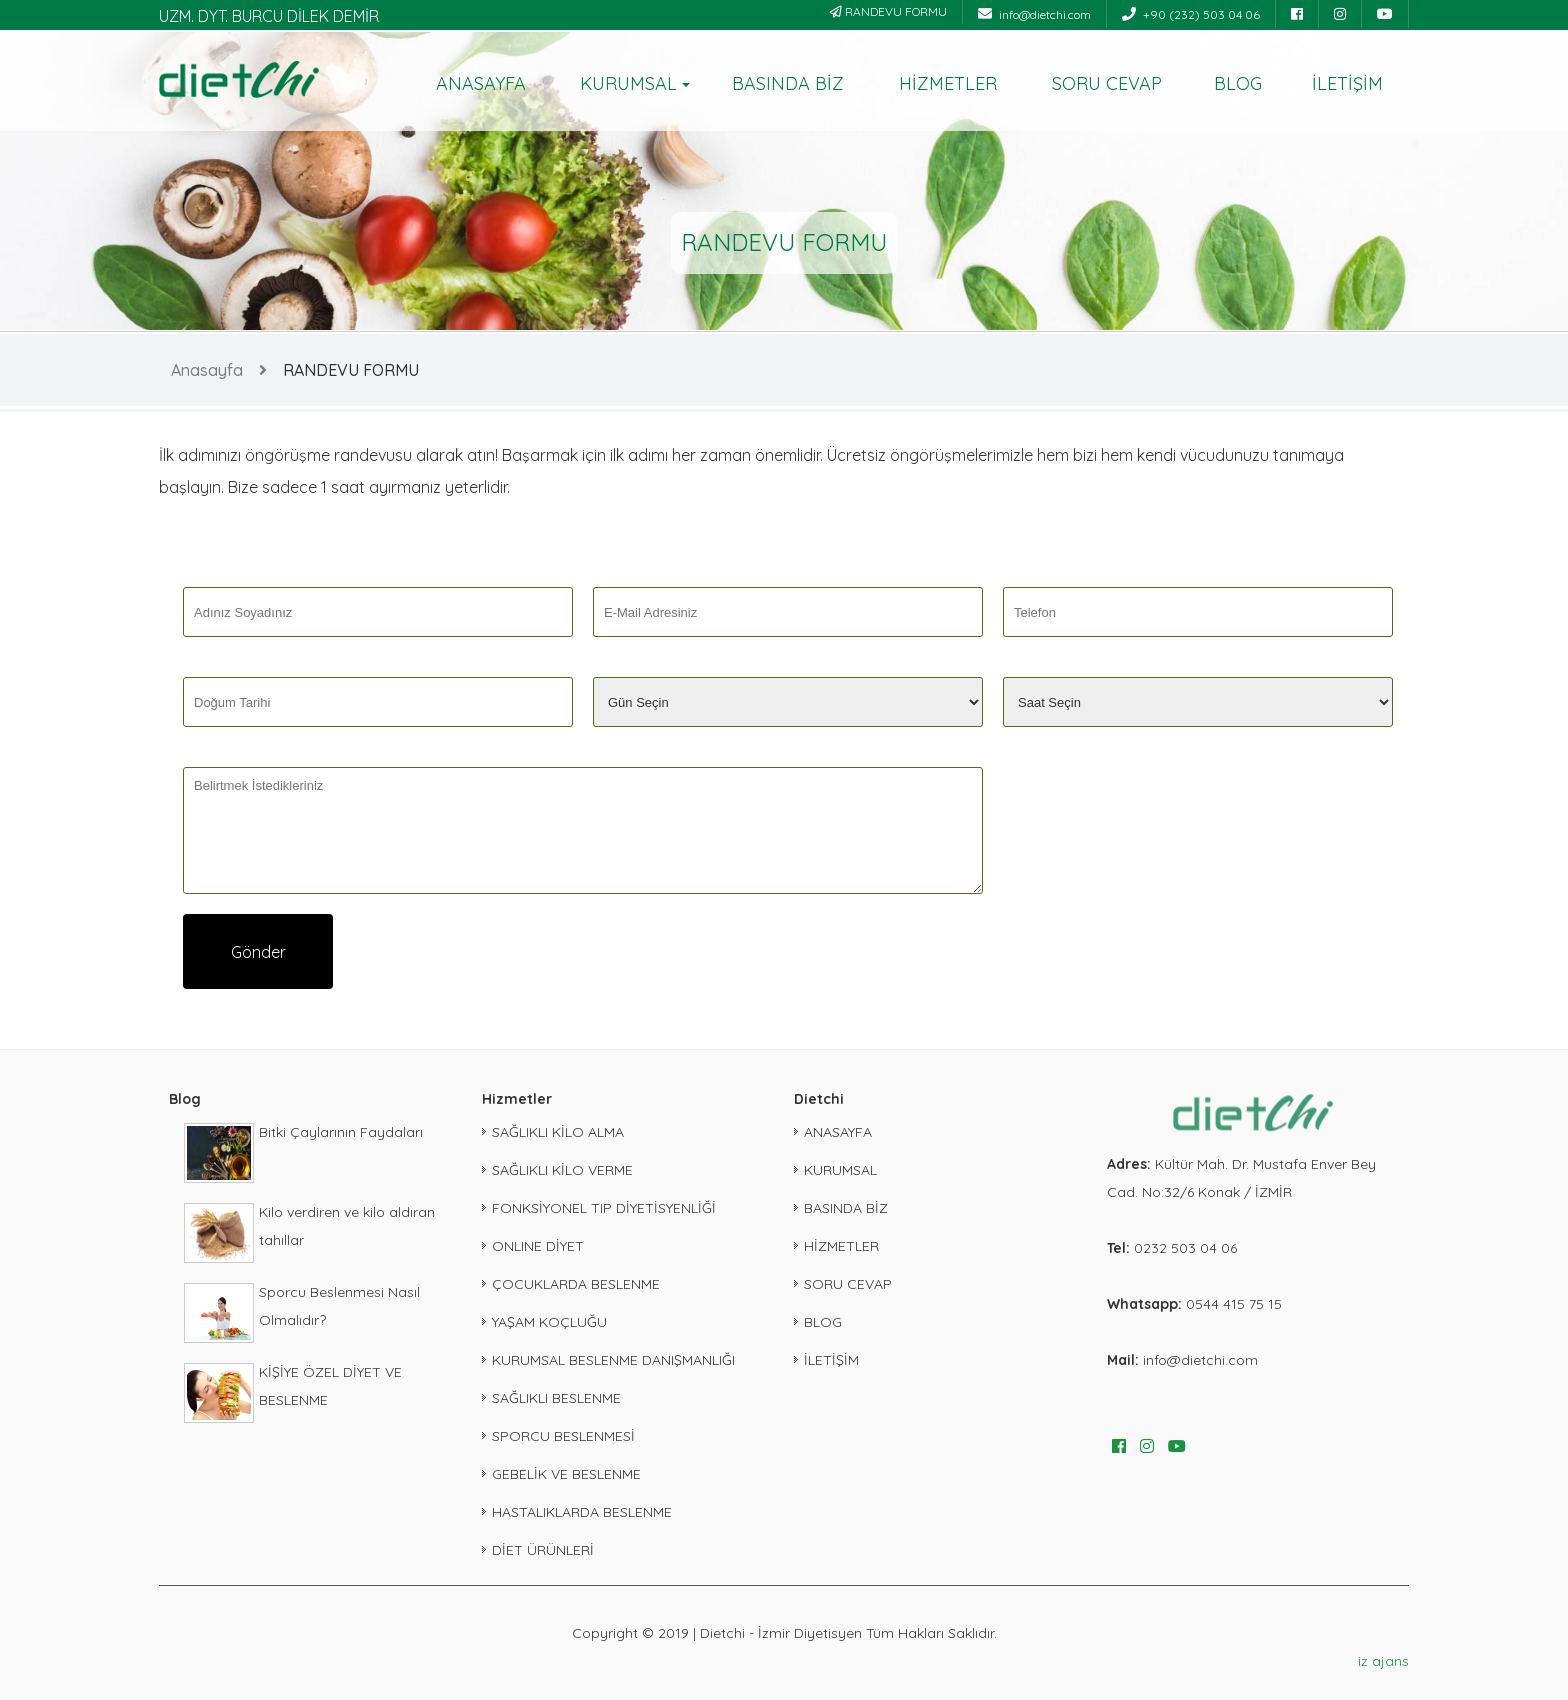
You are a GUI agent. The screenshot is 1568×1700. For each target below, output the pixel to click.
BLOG (1238, 83)
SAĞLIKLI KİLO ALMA (558, 1132)
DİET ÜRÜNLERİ (543, 1550)
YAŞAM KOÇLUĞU (549, 1322)
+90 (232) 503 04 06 (1191, 14)
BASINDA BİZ (788, 83)
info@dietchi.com (1034, 14)
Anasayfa (207, 370)
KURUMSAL (628, 83)
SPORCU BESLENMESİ (563, 1436)
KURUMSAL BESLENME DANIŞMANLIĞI (613, 1360)
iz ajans (1383, 1661)
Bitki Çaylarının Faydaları (341, 1132)
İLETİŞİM (1347, 83)
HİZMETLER (948, 83)
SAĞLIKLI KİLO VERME (562, 1170)
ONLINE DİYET (538, 1246)
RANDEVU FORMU (888, 11)
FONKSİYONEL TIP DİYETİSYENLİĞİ (604, 1208)
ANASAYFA (481, 83)
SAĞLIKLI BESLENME (556, 1398)
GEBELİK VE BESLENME (566, 1474)
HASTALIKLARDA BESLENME (582, 1512)
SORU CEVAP (1107, 83)
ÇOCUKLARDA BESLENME (576, 1284)
